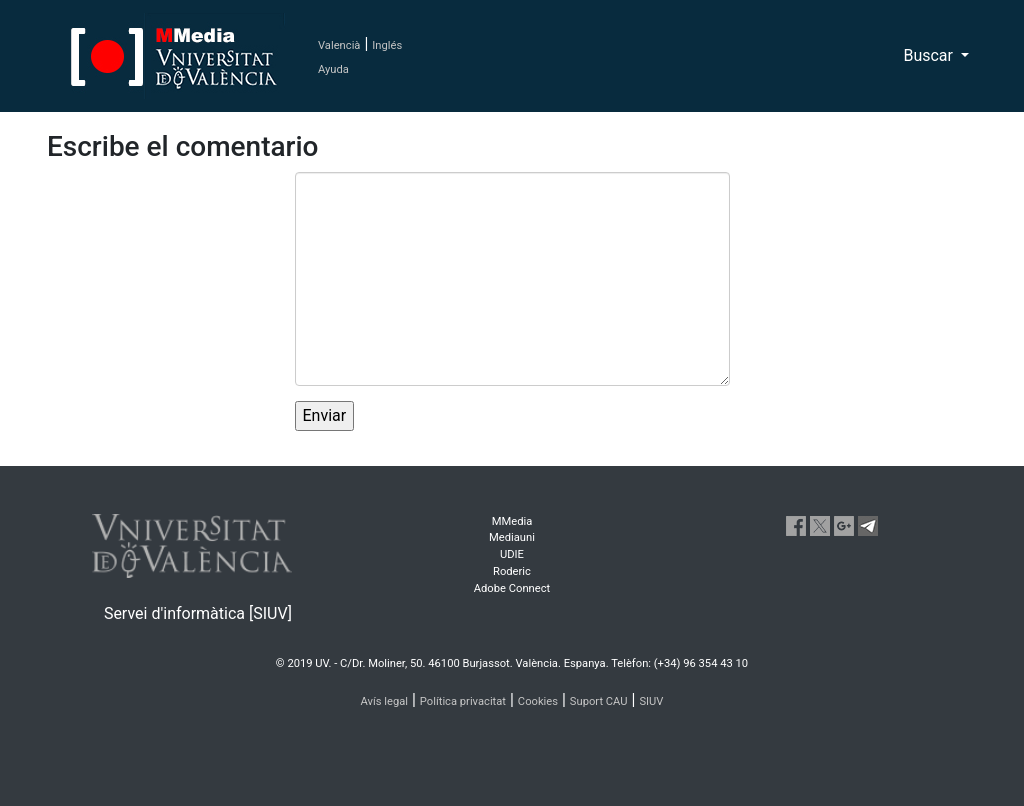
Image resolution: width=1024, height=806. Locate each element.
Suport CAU (599, 701)
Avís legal (385, 701)
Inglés (387, 45)
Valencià (339, 45)
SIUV (651, 701)
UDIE (512, 554)
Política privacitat (463, 701)
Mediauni (512, 537)
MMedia (512, 521)
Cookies (538, 701)
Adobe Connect (512, 588)
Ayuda (333, 69)
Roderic (512, 571)
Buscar (930, 55)
